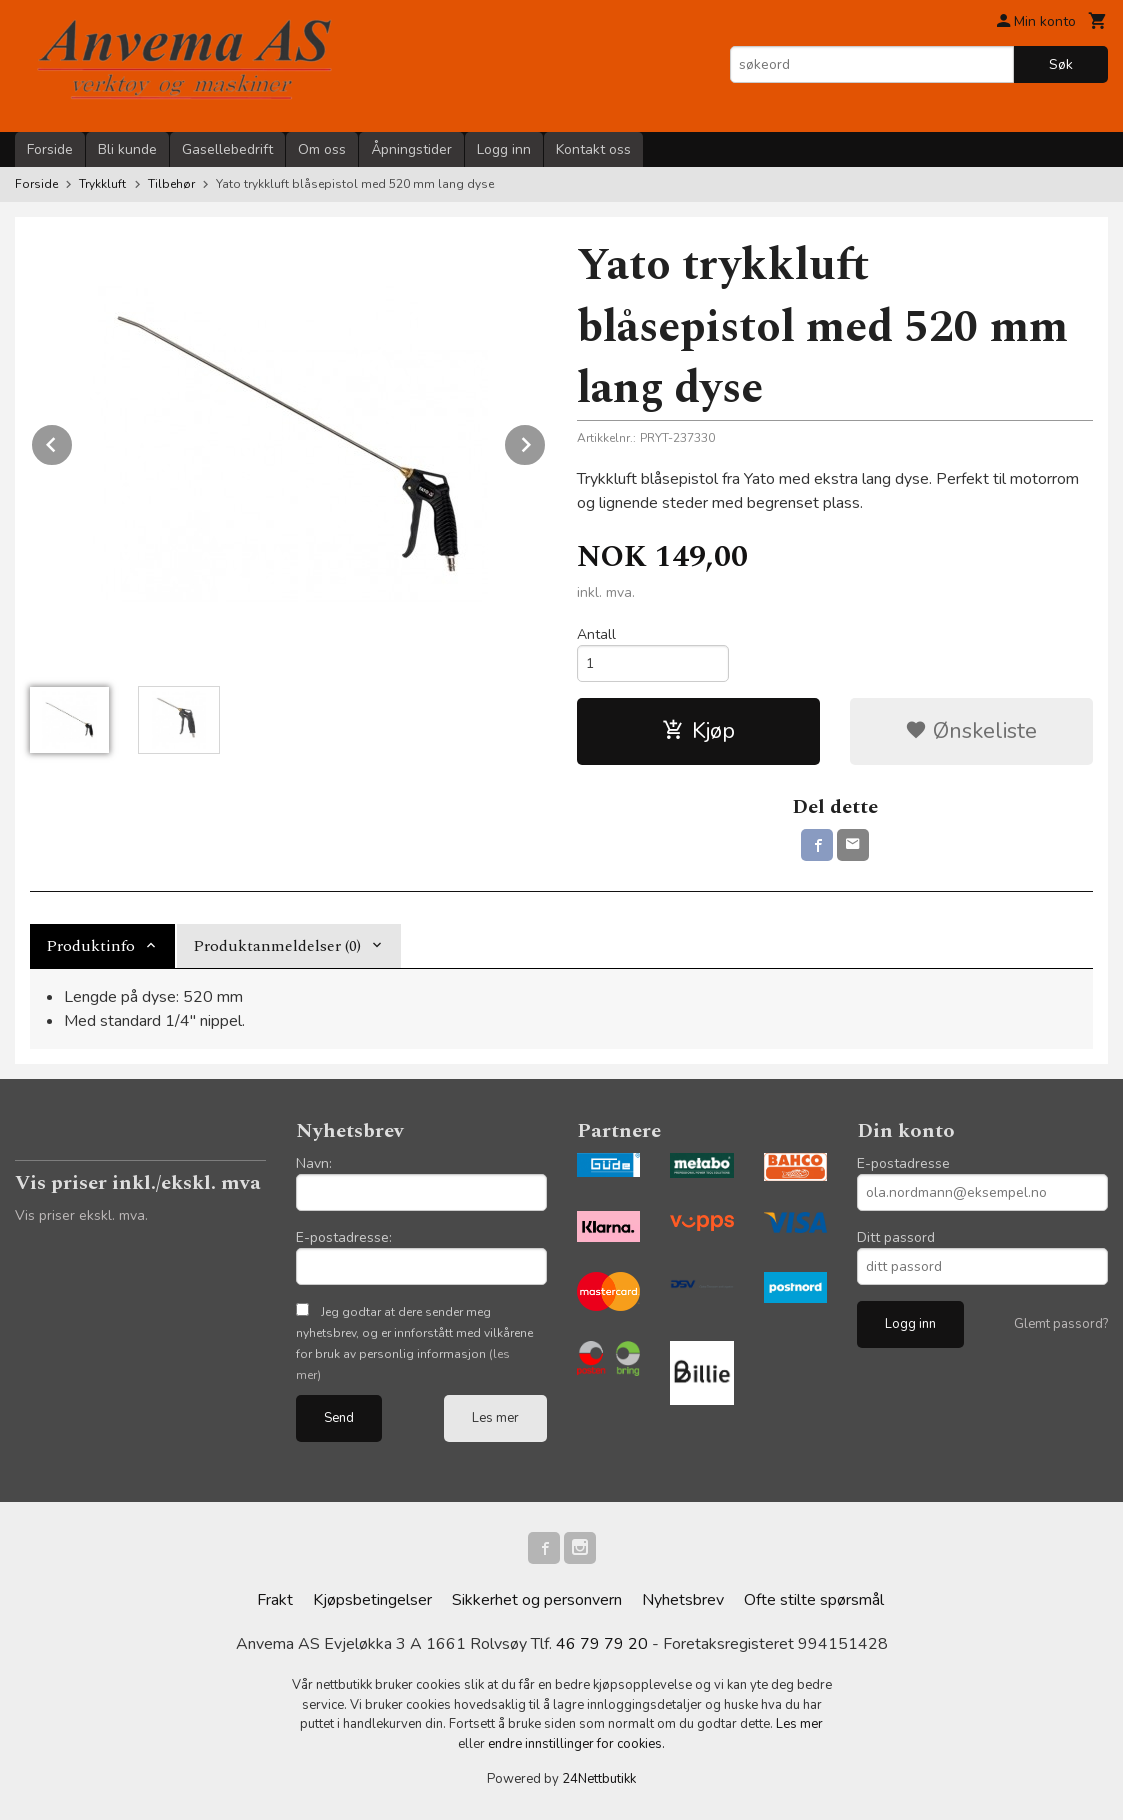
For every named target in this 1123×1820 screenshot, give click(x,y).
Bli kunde (127, 149)
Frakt (275, 1600)
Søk (1061, 64)
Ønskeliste (971, 731)
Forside (50, 149)
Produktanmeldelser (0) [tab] (277, 946)
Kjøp (698, 731)
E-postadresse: (344, 1237)
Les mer (495, 1418)
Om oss (322, 149)
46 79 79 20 (602, 1644)
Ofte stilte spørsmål (814, 1600)
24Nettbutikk (599, 1779)
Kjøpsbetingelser (372, 1600)
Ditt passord (896, 1237)
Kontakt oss (593, 149)
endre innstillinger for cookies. (576, 1744)
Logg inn (504, 149)
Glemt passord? (1061, 1324)
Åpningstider (411, 149)
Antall (596, 634)
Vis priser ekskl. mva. (81, 1215)
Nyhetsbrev (683, 1600)
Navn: (314, 1163)
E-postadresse (903, 1163)
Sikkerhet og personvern (537, 1600)
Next (546, 441)
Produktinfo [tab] (90, 946)
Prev (73, 441)
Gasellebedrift (227, 149)
